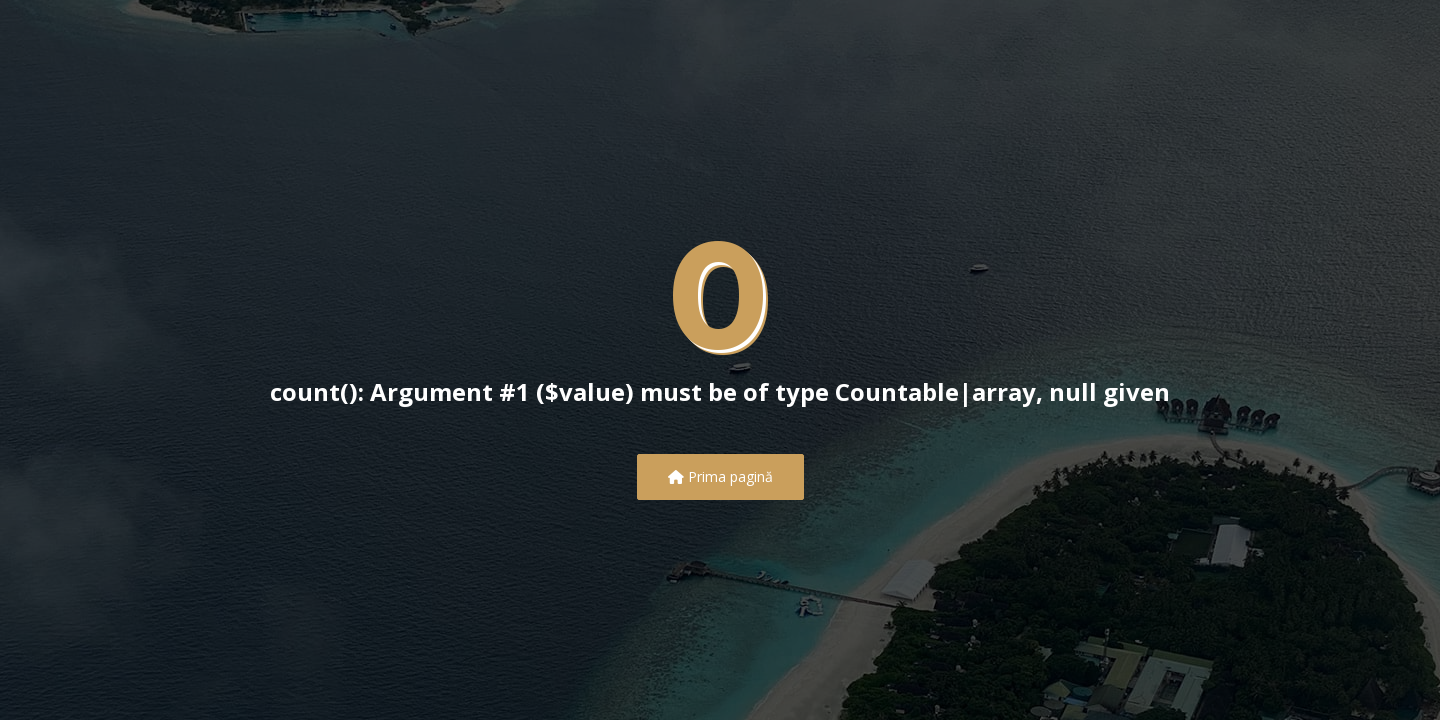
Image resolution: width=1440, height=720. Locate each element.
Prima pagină (720, 476)
